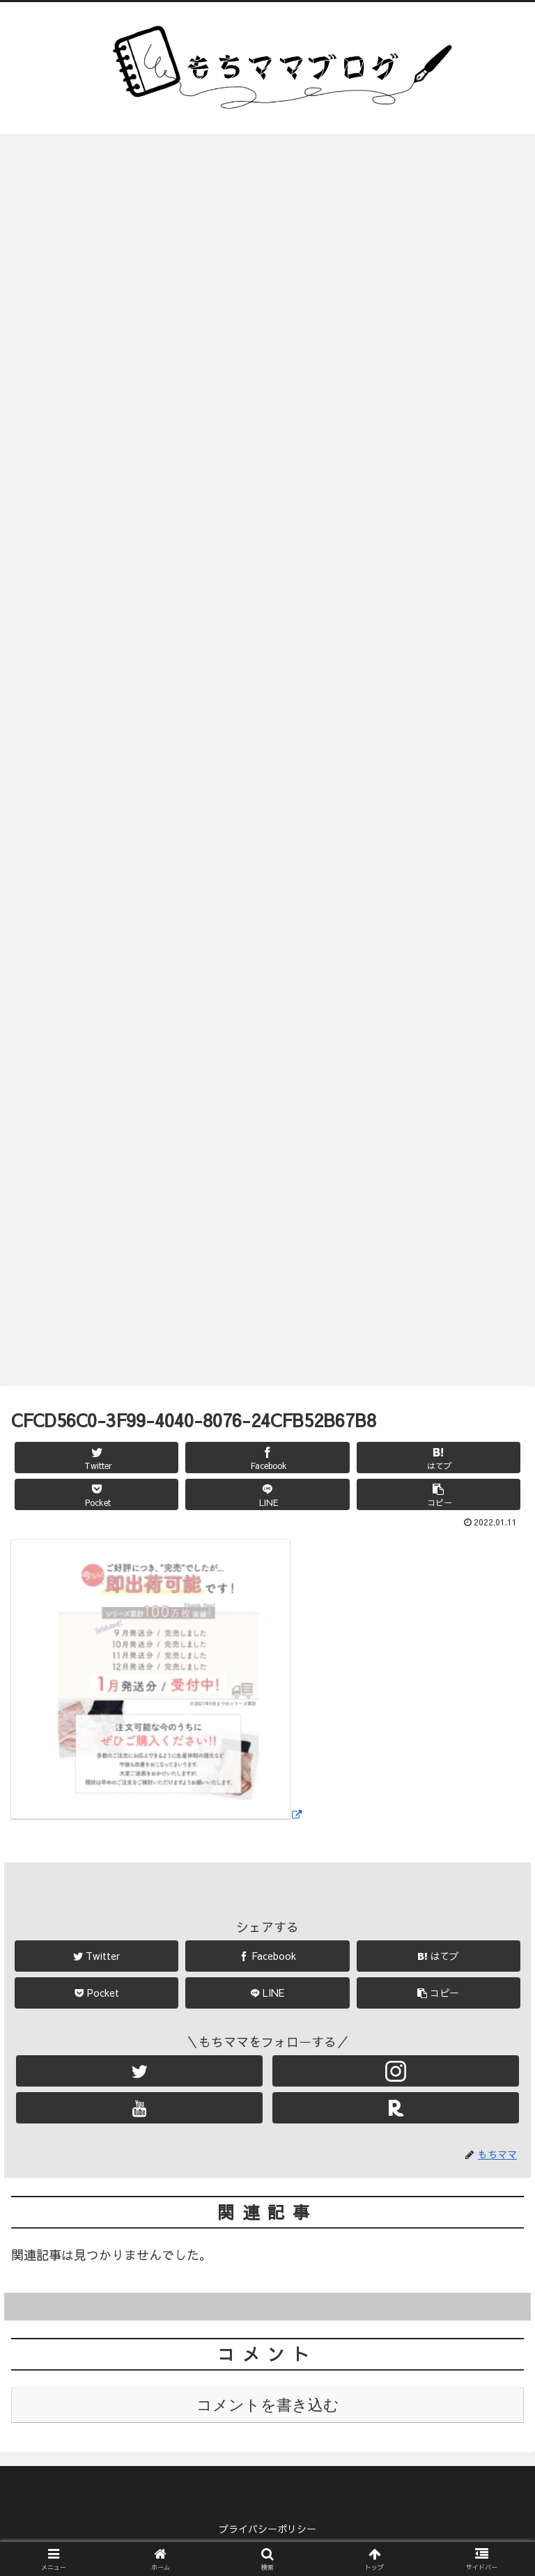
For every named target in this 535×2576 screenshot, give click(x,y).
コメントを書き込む (267, 2408)
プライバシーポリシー (267, 2531)
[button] (439, 1497)
